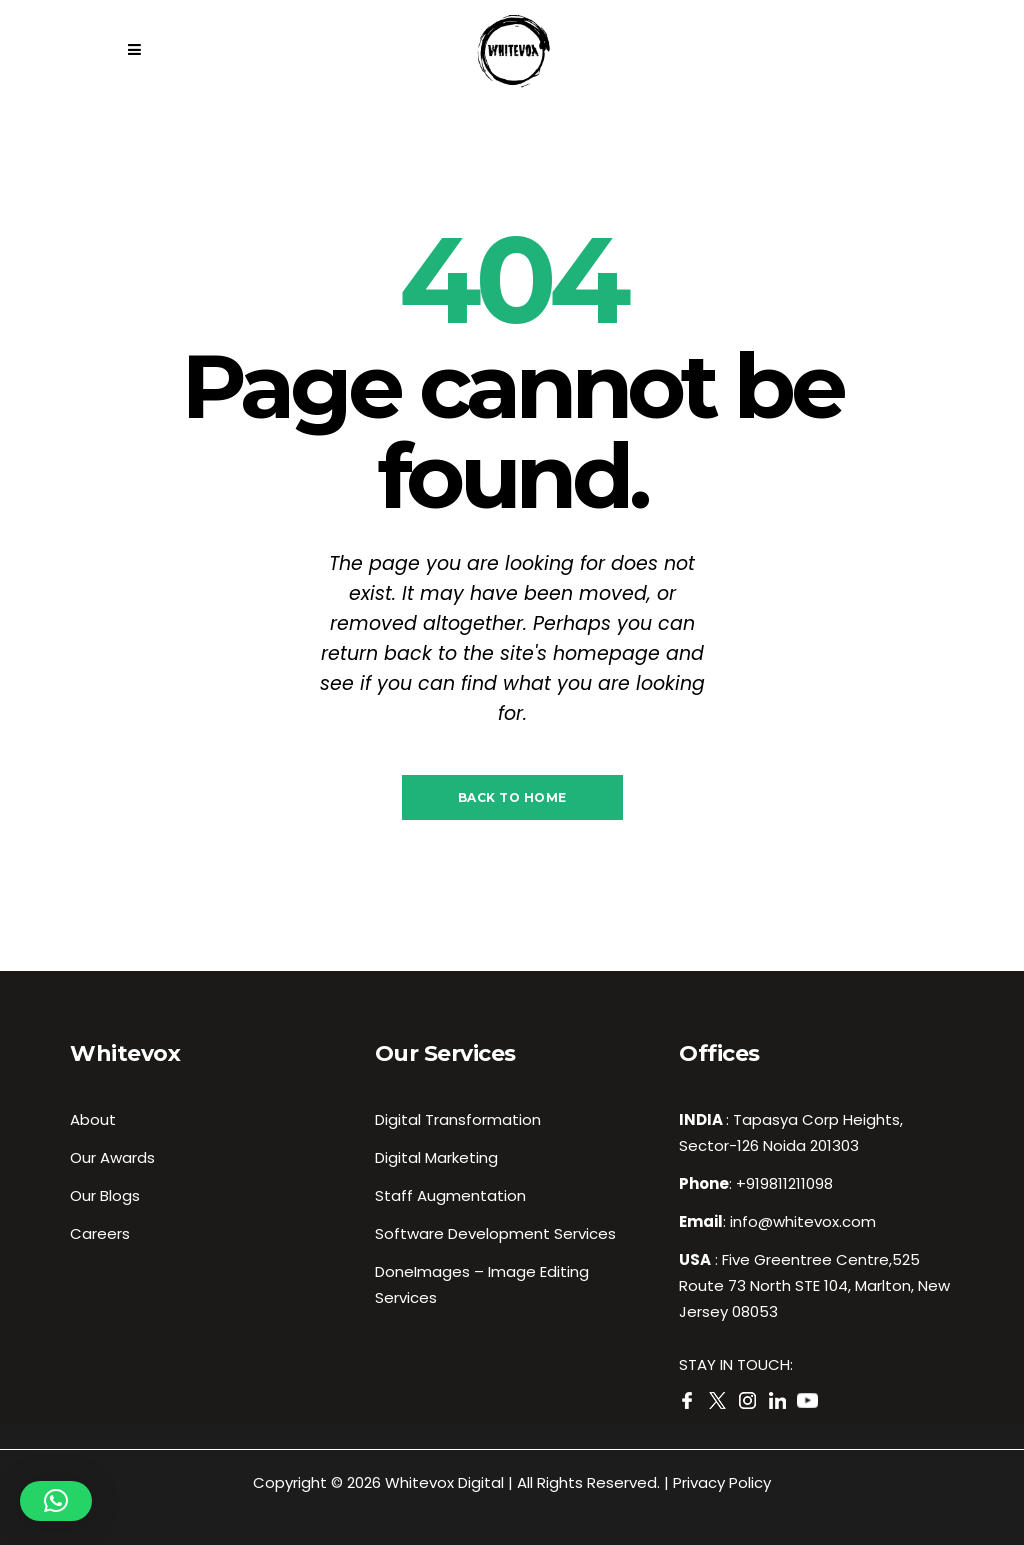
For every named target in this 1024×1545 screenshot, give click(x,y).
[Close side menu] (139, 50)
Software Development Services (495, 1233)
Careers (100, 1233)
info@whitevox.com (803, 1221)
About (93, 1119)
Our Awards (112, 1157)
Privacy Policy (722, 1482)
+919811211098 (784, 1183)
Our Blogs (105, 1195)
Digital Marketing (436, 1157)
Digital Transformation (458, 1119)
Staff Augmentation (450, 1195)
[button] (56, 1501)
